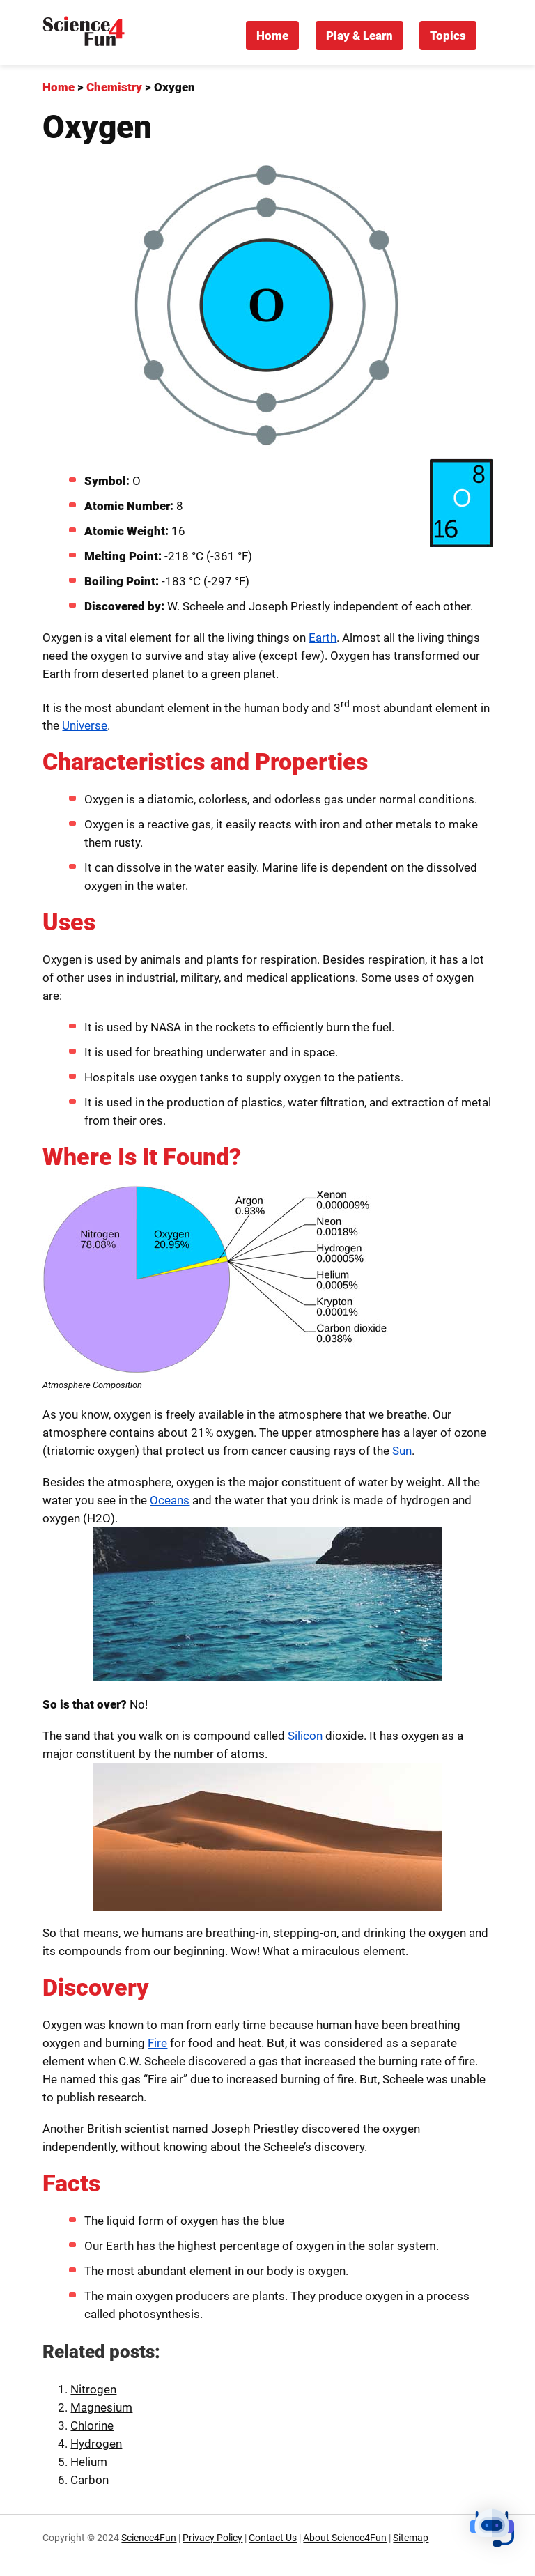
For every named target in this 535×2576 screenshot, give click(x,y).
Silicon (305, 1736)
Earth (322, 638)
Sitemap (410, 2538)
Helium (88, 2462)
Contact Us (273, 2538)
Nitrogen (93, 2389)
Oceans (169, 1500)
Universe (84, 725)
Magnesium (101, 2407)
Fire (157, 2043)
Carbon (89, 2480)
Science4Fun (148, 2538)
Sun (402, 1451)
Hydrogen (96, 2444)
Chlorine (92, 2425)
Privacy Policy (212, 2538)
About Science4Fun (345, 2538)
